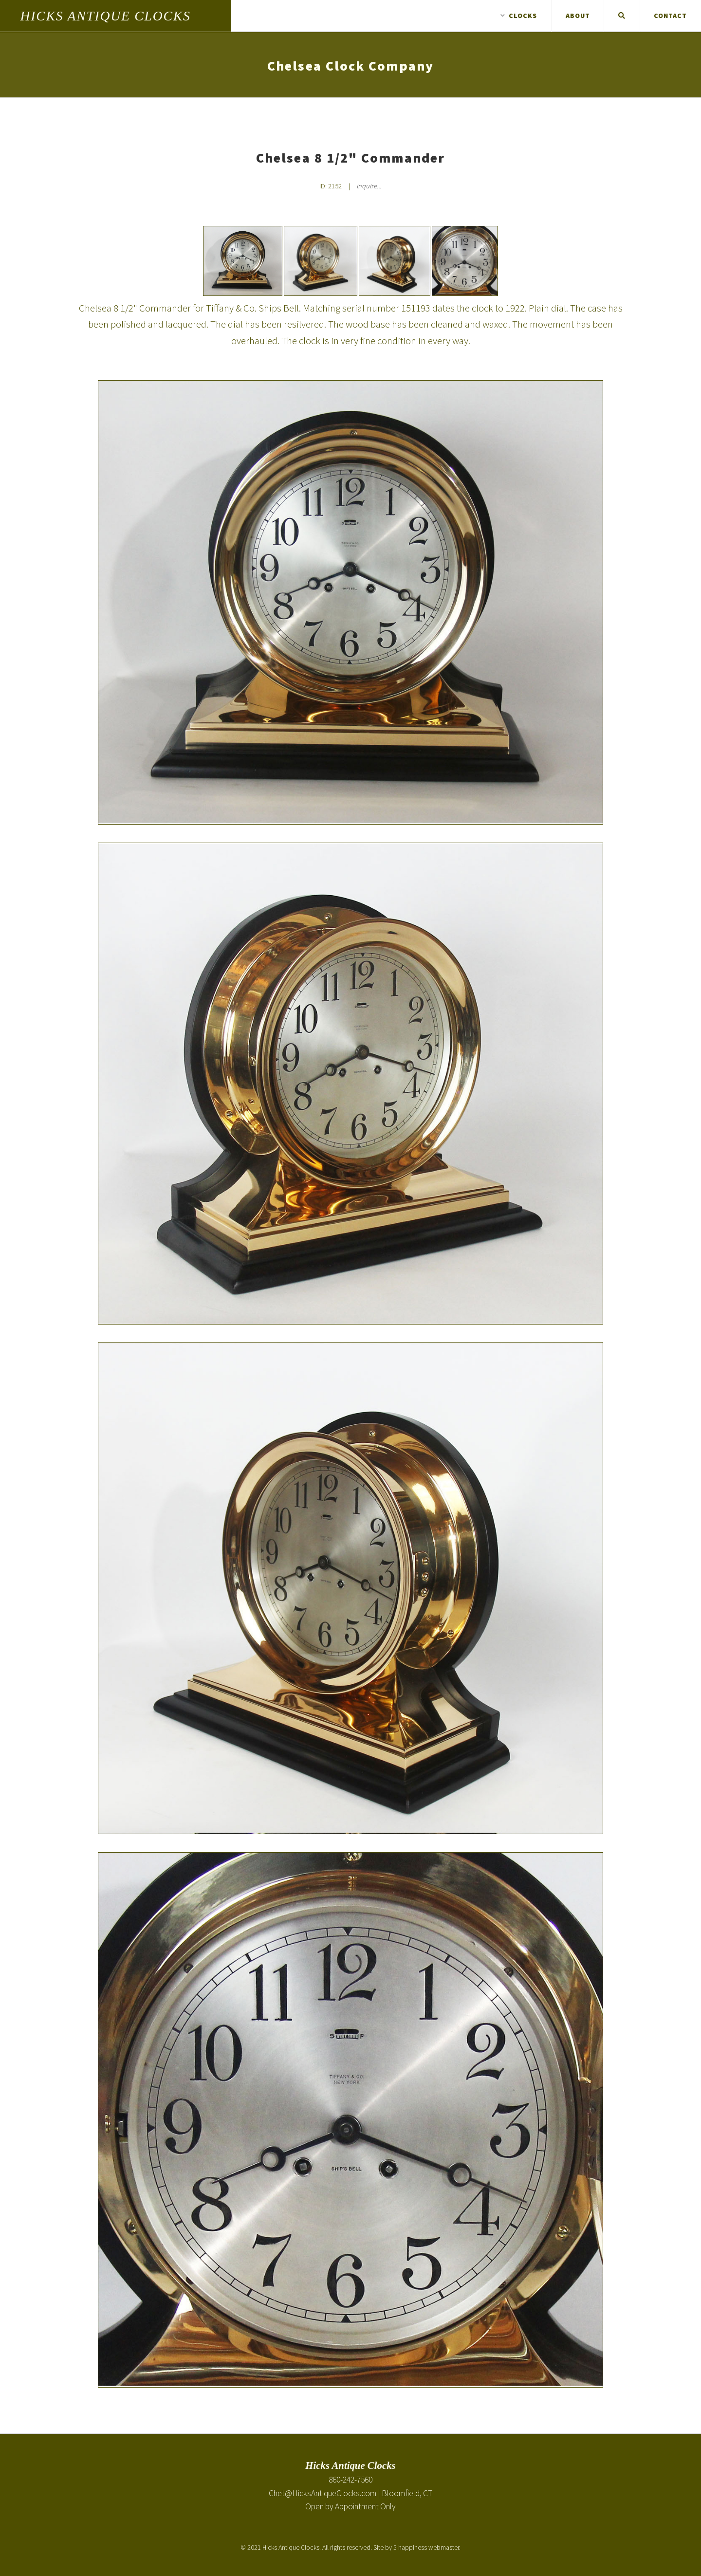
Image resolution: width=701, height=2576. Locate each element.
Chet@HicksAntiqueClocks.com (322, 2493)
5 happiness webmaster (426, 2547)
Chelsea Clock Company (350, 65)
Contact (670, 15)
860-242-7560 (350, 2479)
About (578, 15)
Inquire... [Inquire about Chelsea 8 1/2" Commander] (369, 186)
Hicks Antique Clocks (105, 15)
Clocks (518, 15)
